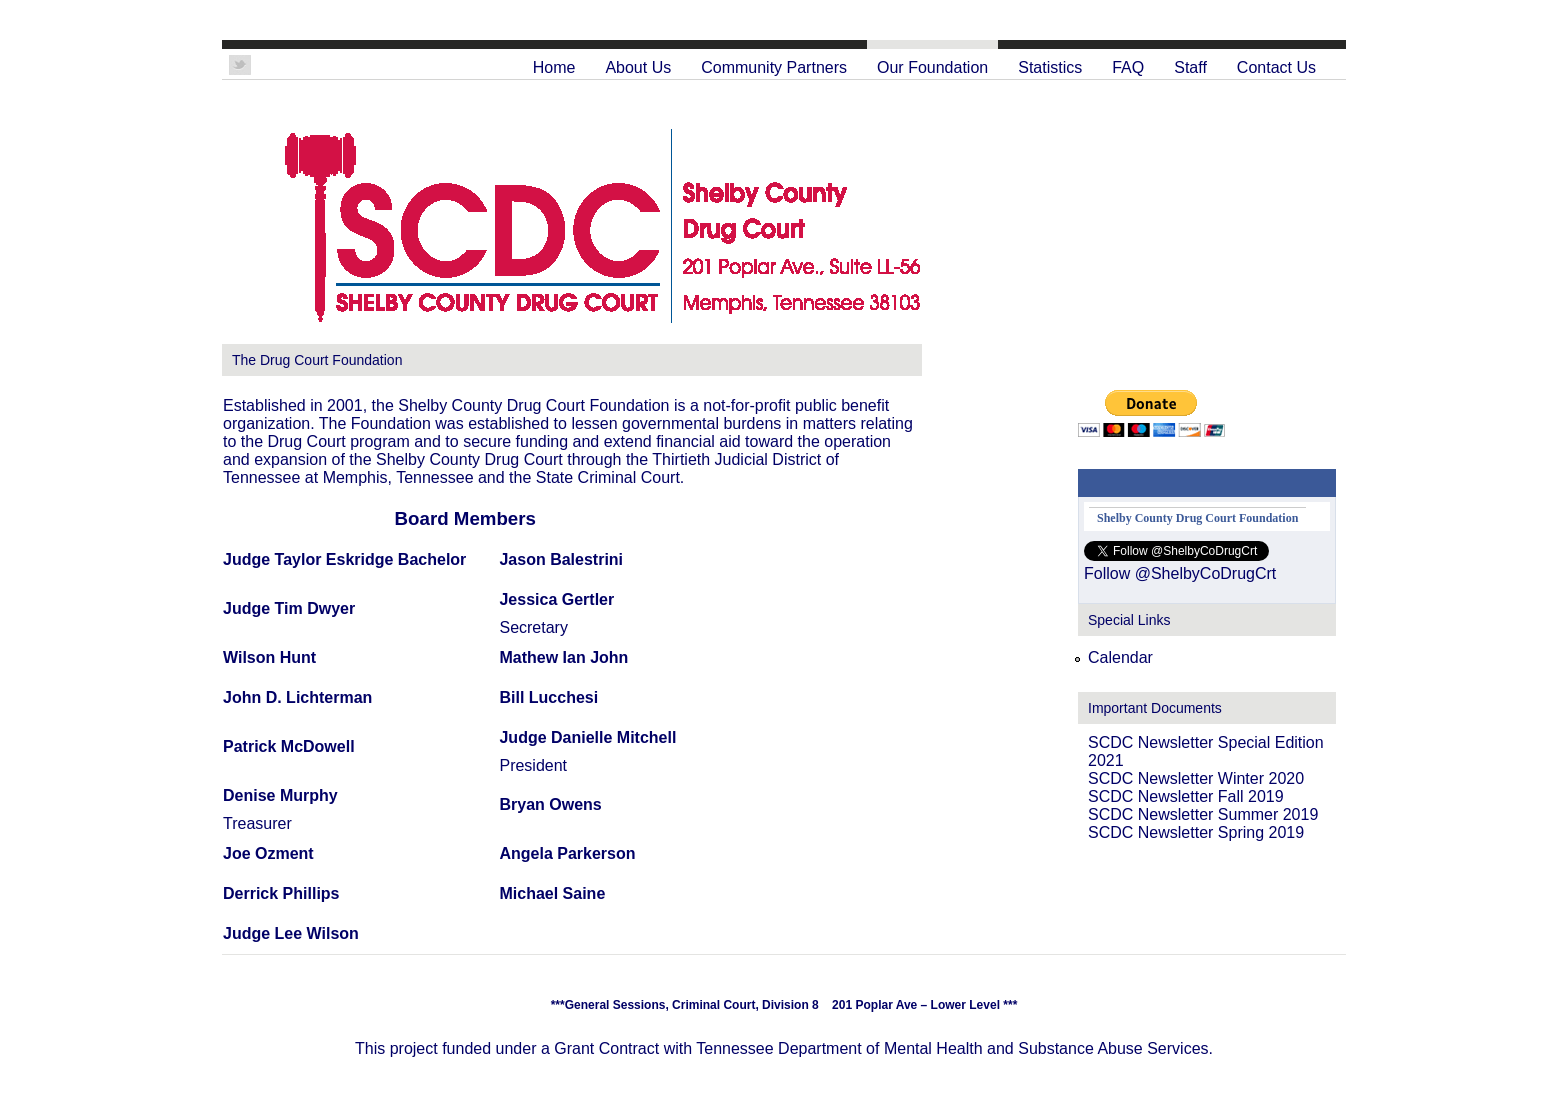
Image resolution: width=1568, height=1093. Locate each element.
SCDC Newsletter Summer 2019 (1203, 814)
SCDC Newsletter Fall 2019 (1186, 796)
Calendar (1120, 657)
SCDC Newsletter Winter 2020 (1196, 778)
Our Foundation (932, 67)
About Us (638, 67)
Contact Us (1276, 67)
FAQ (1128, 67)
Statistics (1050, 67)
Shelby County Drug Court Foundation (1197, 518)
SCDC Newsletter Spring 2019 (1196, 832)
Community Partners (774, 67)
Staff (1190, 67)
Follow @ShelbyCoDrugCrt (1180, 573)
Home (554, 67)
